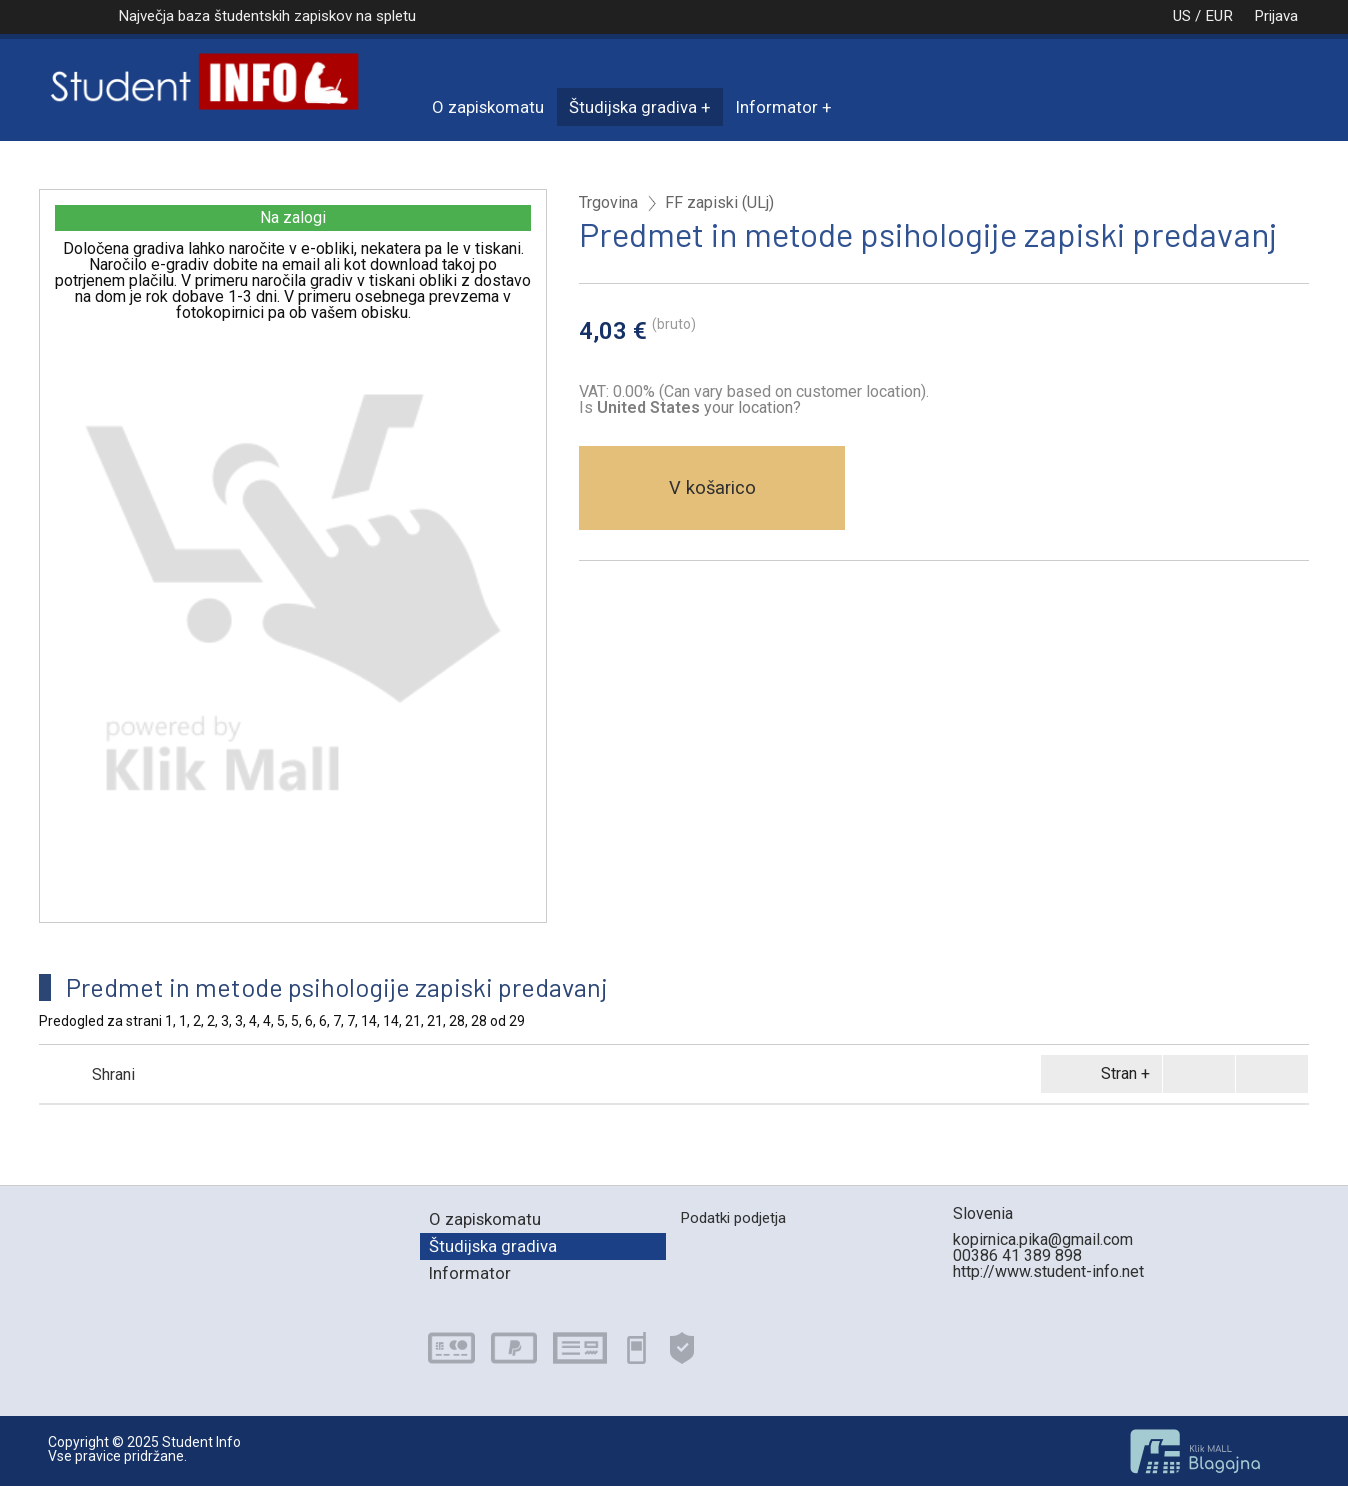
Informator (777, 107)
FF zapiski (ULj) (719, 203)
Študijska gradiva (633, 107)
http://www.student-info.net (1048, 1271)
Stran (1098, 1074)
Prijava (1276, 16)
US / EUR (1182, 16)
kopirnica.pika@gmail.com (1043, 1239)
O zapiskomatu (488, 107)
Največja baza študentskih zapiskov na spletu (267, 16)
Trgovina (608, 203)
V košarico (712, 487)
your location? (699, 407)
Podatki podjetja (733, 1218)
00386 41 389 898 (1017, 1255)
